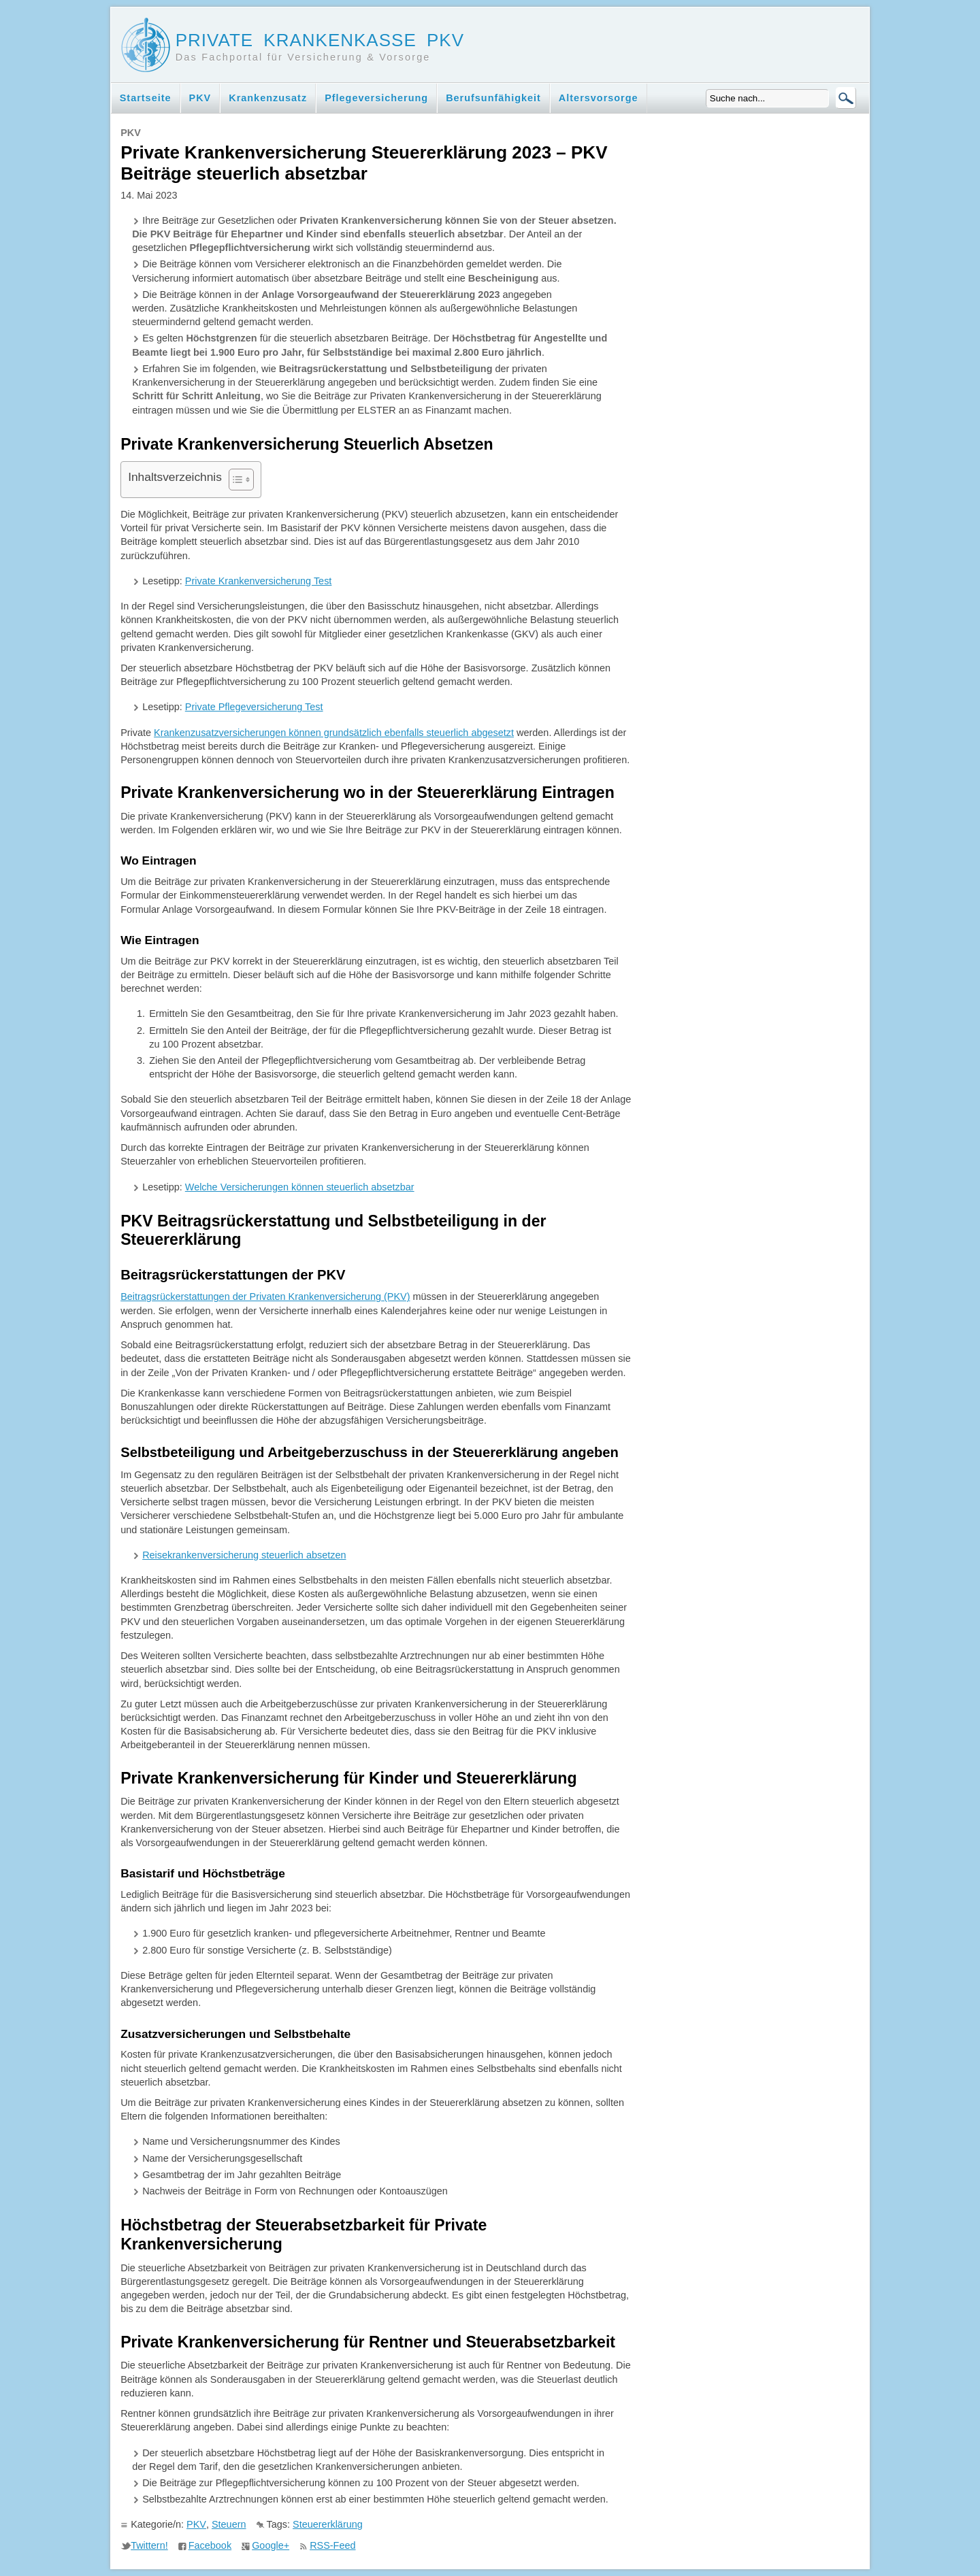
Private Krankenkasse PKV (320, 40)
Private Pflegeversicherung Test (254, 706)
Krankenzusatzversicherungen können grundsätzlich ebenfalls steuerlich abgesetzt (334, 732)
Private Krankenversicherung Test (258, 580)
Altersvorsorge (598, 98)
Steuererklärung (328, 2524)
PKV (200, 98)
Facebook (210, 2545)
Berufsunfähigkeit (493, 98)
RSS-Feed (332, 2545)
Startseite (146, 98)
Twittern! (149, 2545)
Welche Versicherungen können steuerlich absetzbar (299, 1187)
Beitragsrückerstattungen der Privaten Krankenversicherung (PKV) (265, 1296)
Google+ (270, 2545)
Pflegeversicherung (376, 98)
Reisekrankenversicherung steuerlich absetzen (244, 1555)
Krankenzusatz (268, 98)
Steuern (229, 2524)
